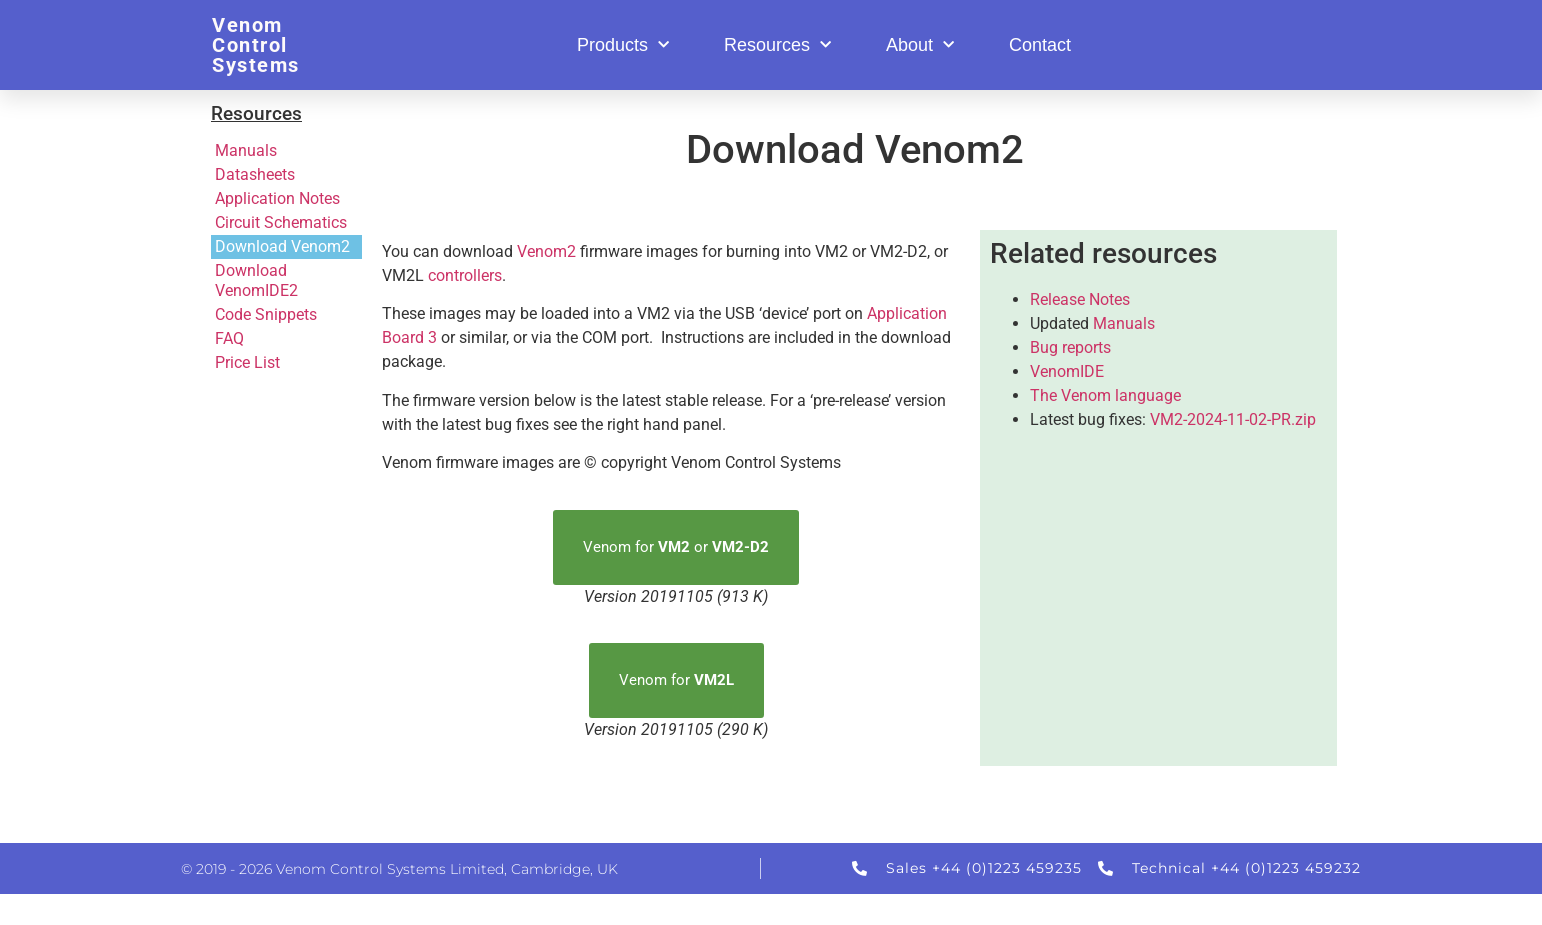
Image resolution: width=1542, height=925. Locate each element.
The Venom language (1105, 395)
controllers (465, 275)
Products (623, 45)
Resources (777, 45)
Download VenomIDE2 (256, 280)
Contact (1040, 45)
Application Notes (277, 198)
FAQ (229, 338)
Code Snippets (266, 314)
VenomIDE (1067, 371)
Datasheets (255, 174)
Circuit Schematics (281, 222)
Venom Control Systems (256, 45)
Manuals (246, 150)
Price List (247, 362)
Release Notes (1080, 299)
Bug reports (1070, 347)
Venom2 (546, 251)
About (920, 45)
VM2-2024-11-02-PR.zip (1233, 419)
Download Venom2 (282, 246)
